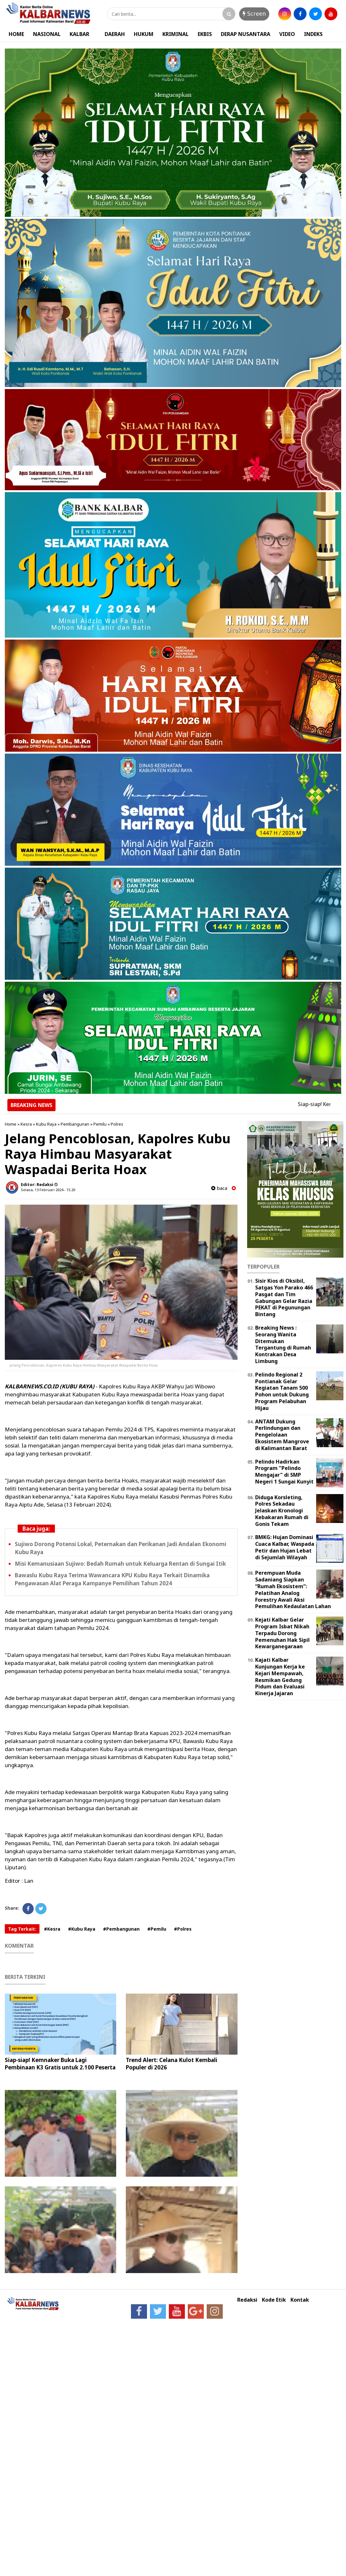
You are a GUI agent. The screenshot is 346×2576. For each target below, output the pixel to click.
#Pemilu (156, 1929)
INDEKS (313, 34)
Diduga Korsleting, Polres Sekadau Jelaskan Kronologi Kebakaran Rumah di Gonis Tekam (281, 1510)
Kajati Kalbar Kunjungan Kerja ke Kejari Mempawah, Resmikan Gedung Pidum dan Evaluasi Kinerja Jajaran (280, 1676)
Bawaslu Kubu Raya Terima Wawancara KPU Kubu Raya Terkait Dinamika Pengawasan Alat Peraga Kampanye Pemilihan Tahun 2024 (112, 1579)
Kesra (26, 1124)
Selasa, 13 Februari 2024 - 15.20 (48, 1189)
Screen (254, 13)
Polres (117, 1124)
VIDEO (287, 34)
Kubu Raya (46, 1124)
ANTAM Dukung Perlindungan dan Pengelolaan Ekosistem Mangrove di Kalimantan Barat (282, 1435)
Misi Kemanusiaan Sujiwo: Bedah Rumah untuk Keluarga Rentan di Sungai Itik (120, 1563)
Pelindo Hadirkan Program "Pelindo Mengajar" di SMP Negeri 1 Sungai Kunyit (284, 1471)
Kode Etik (274, 2300)
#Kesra (52, 1929)
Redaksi (247, 2300)
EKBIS (205, 34)
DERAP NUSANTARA (245, 34)
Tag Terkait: (22, 1929)
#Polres (183, 1929)
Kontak (299, 2300)
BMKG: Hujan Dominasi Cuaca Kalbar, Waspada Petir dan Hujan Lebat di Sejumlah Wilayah (284, 1547)
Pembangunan (75, 1124)
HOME (16, 34)
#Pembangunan (121, 1929)
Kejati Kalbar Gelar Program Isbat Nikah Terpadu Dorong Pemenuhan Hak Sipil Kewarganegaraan (282, 1633)
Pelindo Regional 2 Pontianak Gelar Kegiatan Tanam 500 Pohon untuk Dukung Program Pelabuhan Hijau (282, 1391)
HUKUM (143, 34)
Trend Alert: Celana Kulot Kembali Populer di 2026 (171, 2063)
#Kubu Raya (81, 1929)
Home (10, 1124)
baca (219, 1188)
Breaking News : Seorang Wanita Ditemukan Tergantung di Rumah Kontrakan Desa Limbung (283, 1344)
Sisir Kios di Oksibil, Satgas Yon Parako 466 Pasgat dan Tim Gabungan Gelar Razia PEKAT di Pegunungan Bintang (284, 1297)
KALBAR (79, 34)
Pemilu (100, 1124)
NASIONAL (47, 34)
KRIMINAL (175, 34)
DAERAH (115, 34)
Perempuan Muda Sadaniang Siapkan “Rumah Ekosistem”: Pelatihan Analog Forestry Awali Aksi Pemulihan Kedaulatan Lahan (293, 1589)
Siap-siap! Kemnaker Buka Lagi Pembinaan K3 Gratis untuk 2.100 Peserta (60, 2063)
